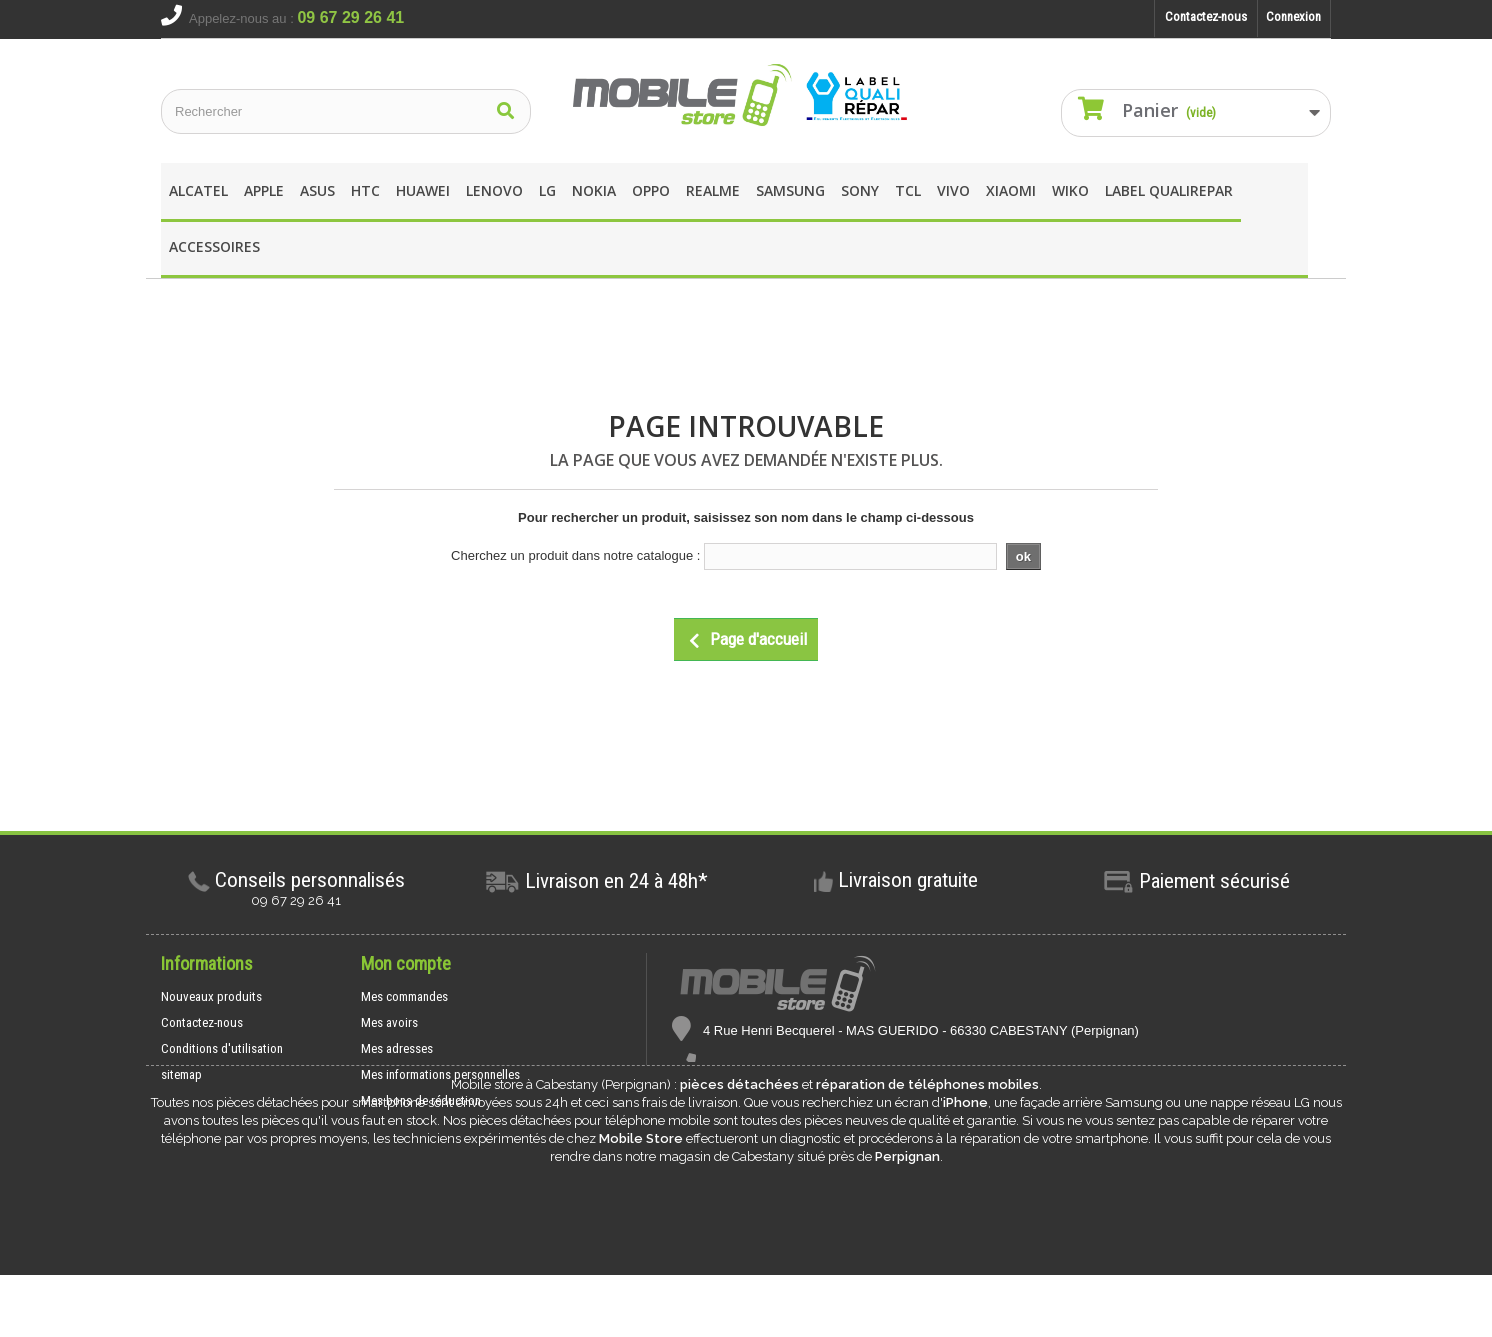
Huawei (423, 190)
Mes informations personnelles (440, 1074)
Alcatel (198, 190)
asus (317, 190)
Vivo (953, 190)
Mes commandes (404, 996)
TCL (908, 190)
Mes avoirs (389, 1022)
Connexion (1293, 16)
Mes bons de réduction (421, 1100)
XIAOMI (1011, 190)
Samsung (790, 190)
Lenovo (494, 190)
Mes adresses (397, 1048)
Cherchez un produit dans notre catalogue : (575, 555)
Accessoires (214, 246)
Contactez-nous (1206, 16)
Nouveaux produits (211, 996)
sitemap (181, 1074)
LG (547, 190)
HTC (365, 190)
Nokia (594, 190)
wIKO (1070, 190)
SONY (860, 190)
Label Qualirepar (1169, 190)
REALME (713, 190)
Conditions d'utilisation (222, 1048)
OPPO (651, 190)
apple (264, 190)
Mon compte (406, 963)
